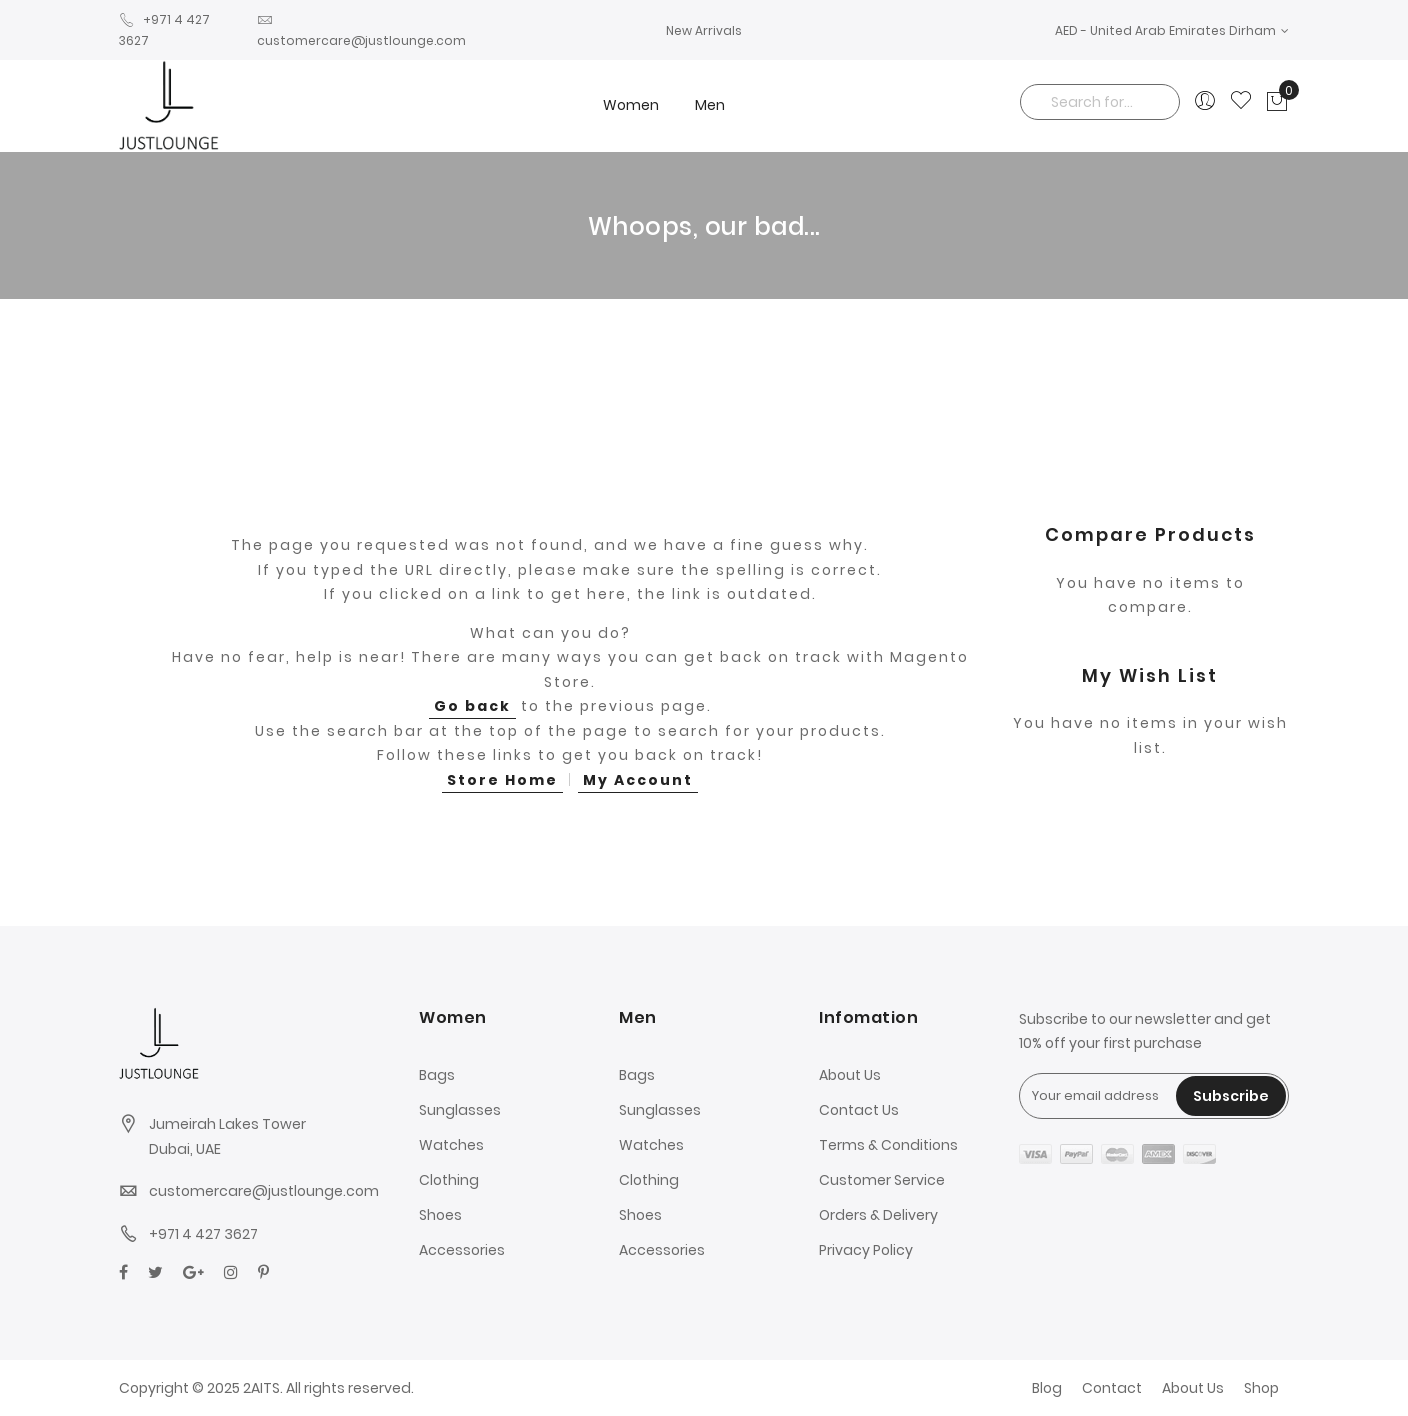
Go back (472, 706)
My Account (638, 780)
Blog (1047, 1388)
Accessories (462, 1250)
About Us (850, 1075)
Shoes (440, 1215)
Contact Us (859, 1110)
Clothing (449, 1180)
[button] (1172, 30)
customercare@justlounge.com (264, 1191)
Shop (1261, 1388)
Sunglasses (460, 1110)
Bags (437, 1075)
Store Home (502, 780)
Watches (451, 1145)
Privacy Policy (866, 1250)
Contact (1112, 1388)
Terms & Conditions (888, 1145)
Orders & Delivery (878, 1215)
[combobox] (1100, 102)
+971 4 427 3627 (203, 1234)
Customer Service (882, 1180)
